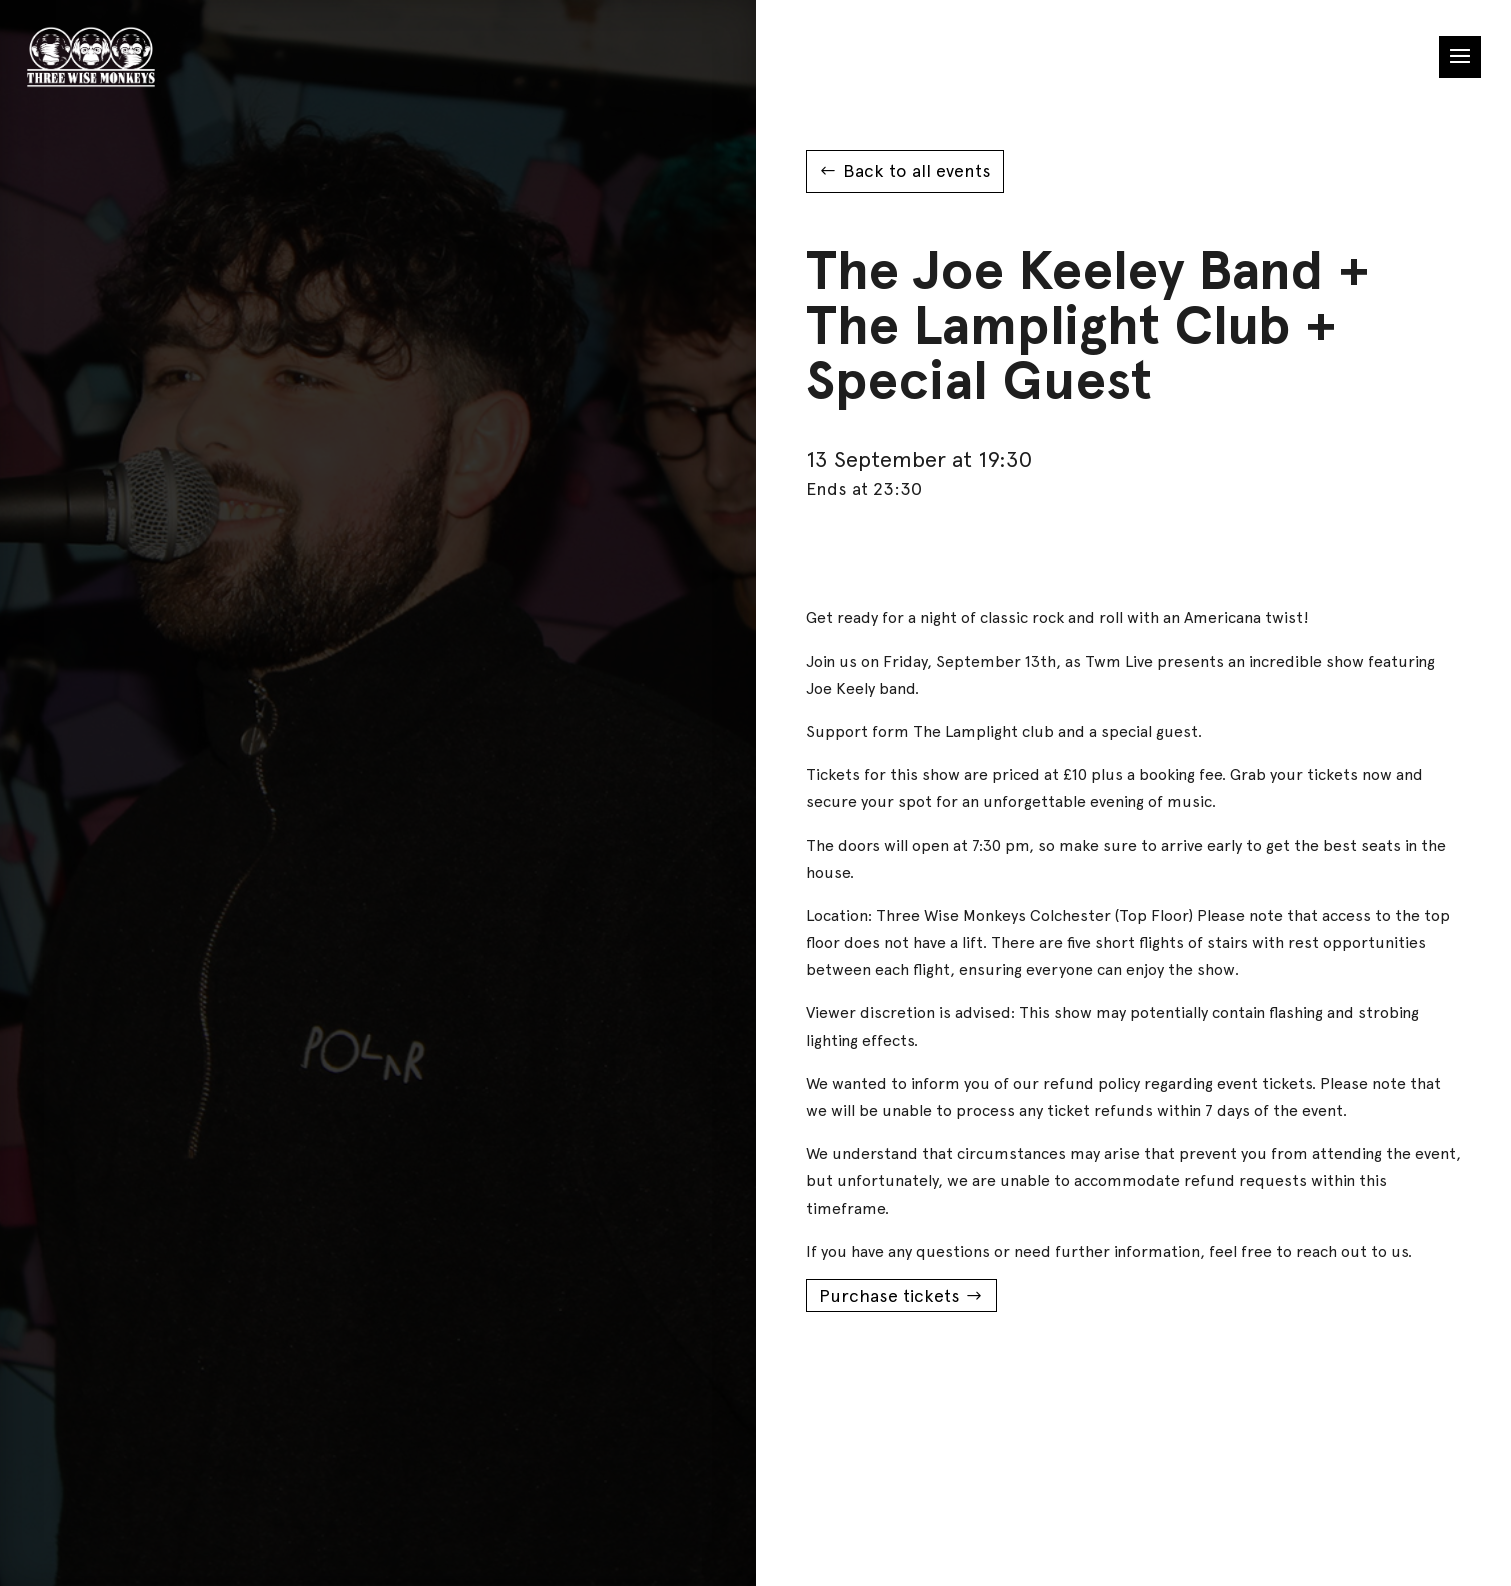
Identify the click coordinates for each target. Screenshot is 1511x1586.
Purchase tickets (889, 1295)
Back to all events (917, 170)
